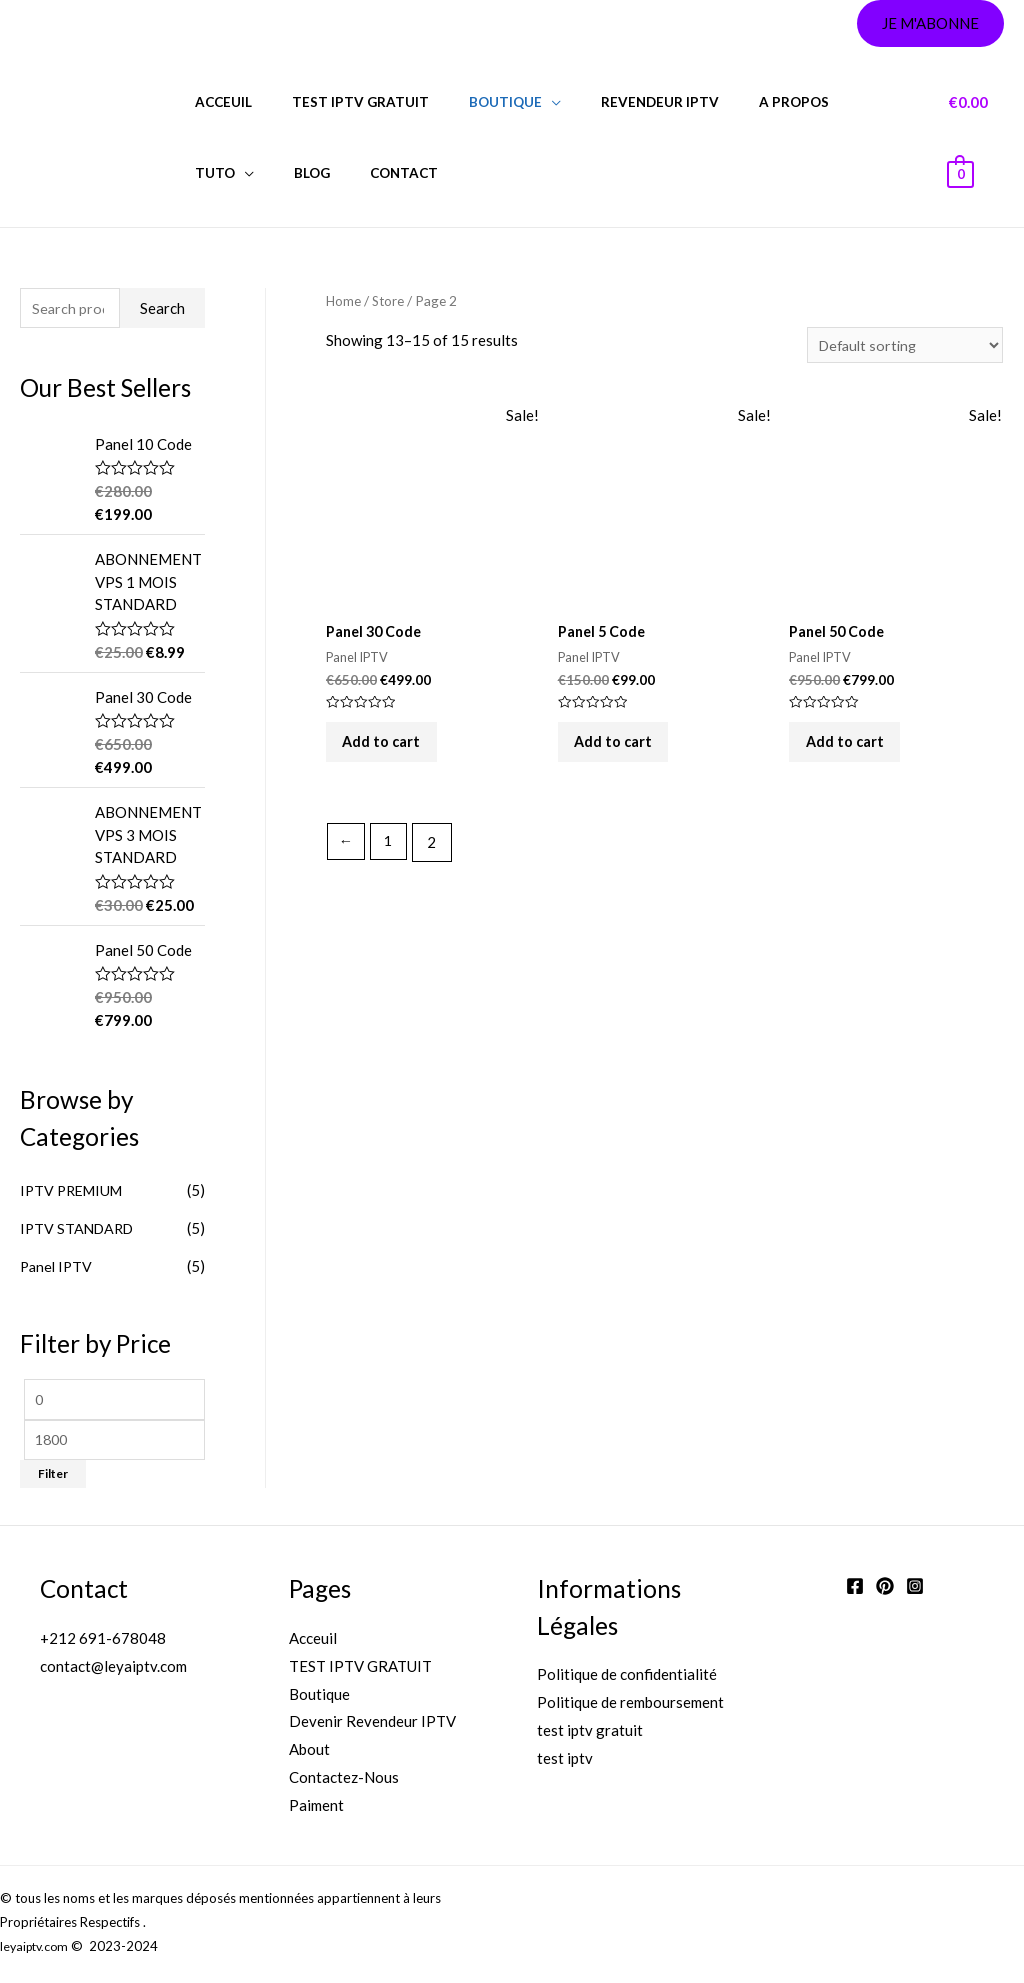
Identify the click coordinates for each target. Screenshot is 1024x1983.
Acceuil (217, 102)
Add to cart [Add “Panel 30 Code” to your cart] (391, 752)
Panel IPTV (58, 1267)
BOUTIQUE (473, 102)
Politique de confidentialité (627, 1679)
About (309, 1754)
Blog (207, 173)
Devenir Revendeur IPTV (372, 1726)
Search (162, 309)
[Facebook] (855, 1591)
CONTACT (286, 173)
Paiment (316, 1810)
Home (344, 300)
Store (390, 300)
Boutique (319, 1699)
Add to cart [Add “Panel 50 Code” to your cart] (854, 752)
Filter (53, 1478)
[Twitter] (885, 1591)
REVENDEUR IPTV (615, 102)
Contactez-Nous (344, 1782)
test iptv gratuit (341, 102)
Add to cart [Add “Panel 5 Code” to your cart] (623, 752)
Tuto (818, 102)
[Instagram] (915, 1591)
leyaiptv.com (37, 1951)
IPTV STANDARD (80, 1230)
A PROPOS (736, 102)
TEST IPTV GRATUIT (360, 1671)
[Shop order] (902, 345)
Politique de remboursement (630, 1707)
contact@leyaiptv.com (113, 1671)
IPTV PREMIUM (75, 1192)
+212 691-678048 (103, 1643)
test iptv (565, 1763)
